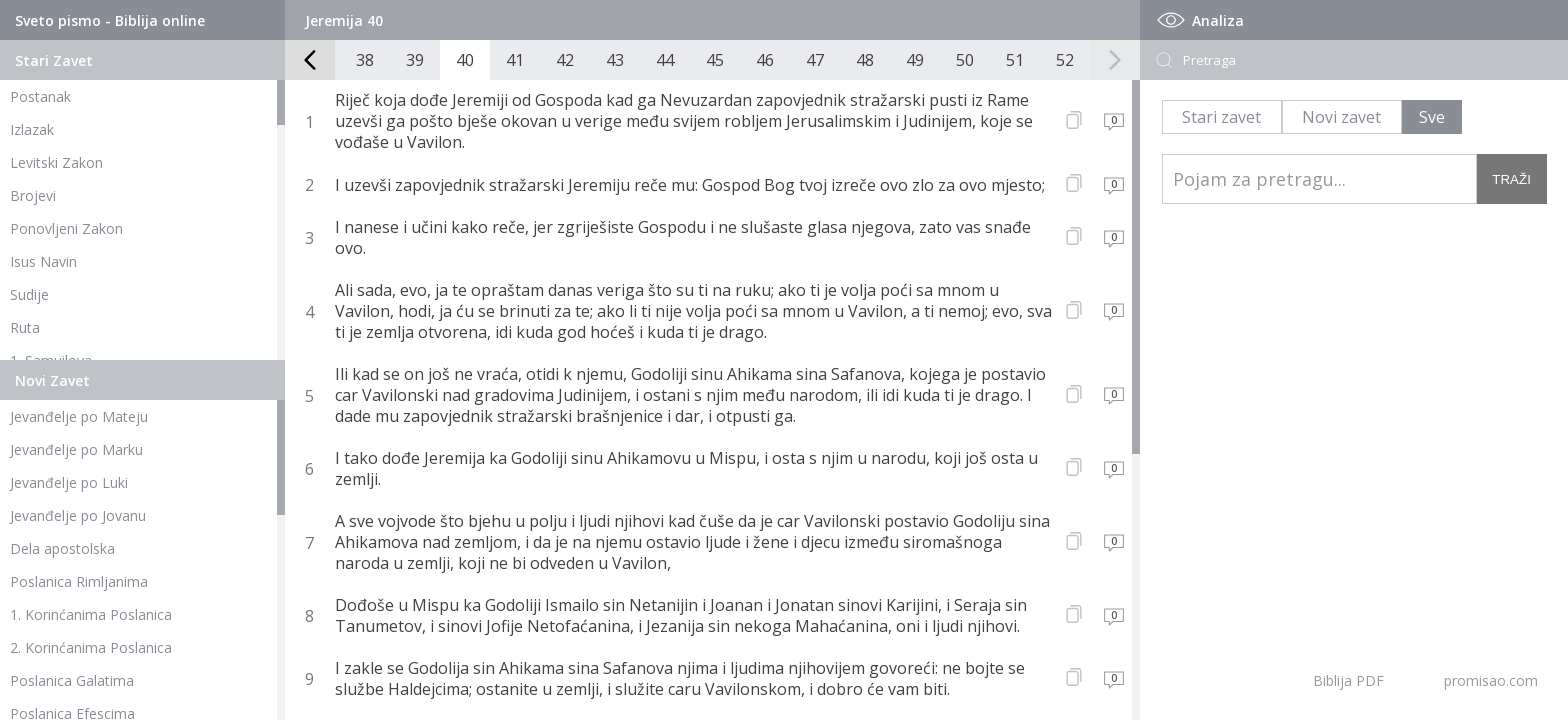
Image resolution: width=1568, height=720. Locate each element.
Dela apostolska (62, 548)
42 (565, 60)
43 (615, 60)
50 (965, 60)
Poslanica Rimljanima (79, 581)
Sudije (29, 294)
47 (815, 60)
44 (665, 60)
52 (1065, 60)
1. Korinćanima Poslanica (91, 614)
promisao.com (1491, 680)
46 (765, 60)
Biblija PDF (1348, 680)
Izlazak (32, 129)
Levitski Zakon (56, 162)
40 (465, 60)
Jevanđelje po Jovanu (78, 515)
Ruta (25, 327)
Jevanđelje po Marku (76, 449)
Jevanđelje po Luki (69, 482)
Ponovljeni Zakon (66, 228)
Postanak (40, 96)
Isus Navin (43, 261)
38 (365, 60)
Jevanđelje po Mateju (79, 416)
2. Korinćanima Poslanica (91, 647)
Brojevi (33, 195)
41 (515, 60)
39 (415, 60)
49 (915, 60)
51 (1015, 60)
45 (715, 60)
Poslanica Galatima (72, 680)
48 (865, 60)
